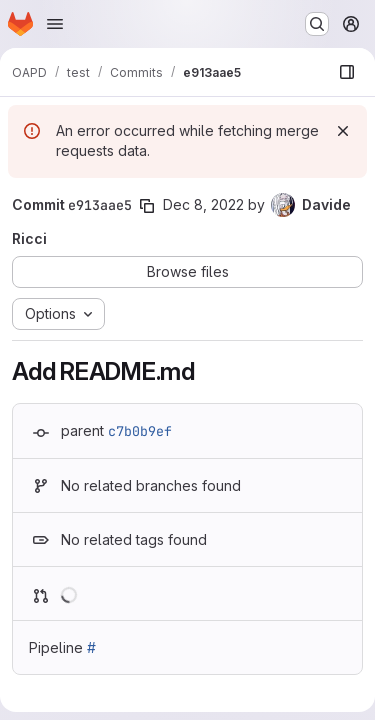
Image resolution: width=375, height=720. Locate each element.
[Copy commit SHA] (147, 206)
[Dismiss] (343, 131)
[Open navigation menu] (55, 24)
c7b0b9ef (140, 431)
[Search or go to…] (317, 24)
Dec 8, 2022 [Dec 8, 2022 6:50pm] (203, 204)
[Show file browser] (347, 72)
